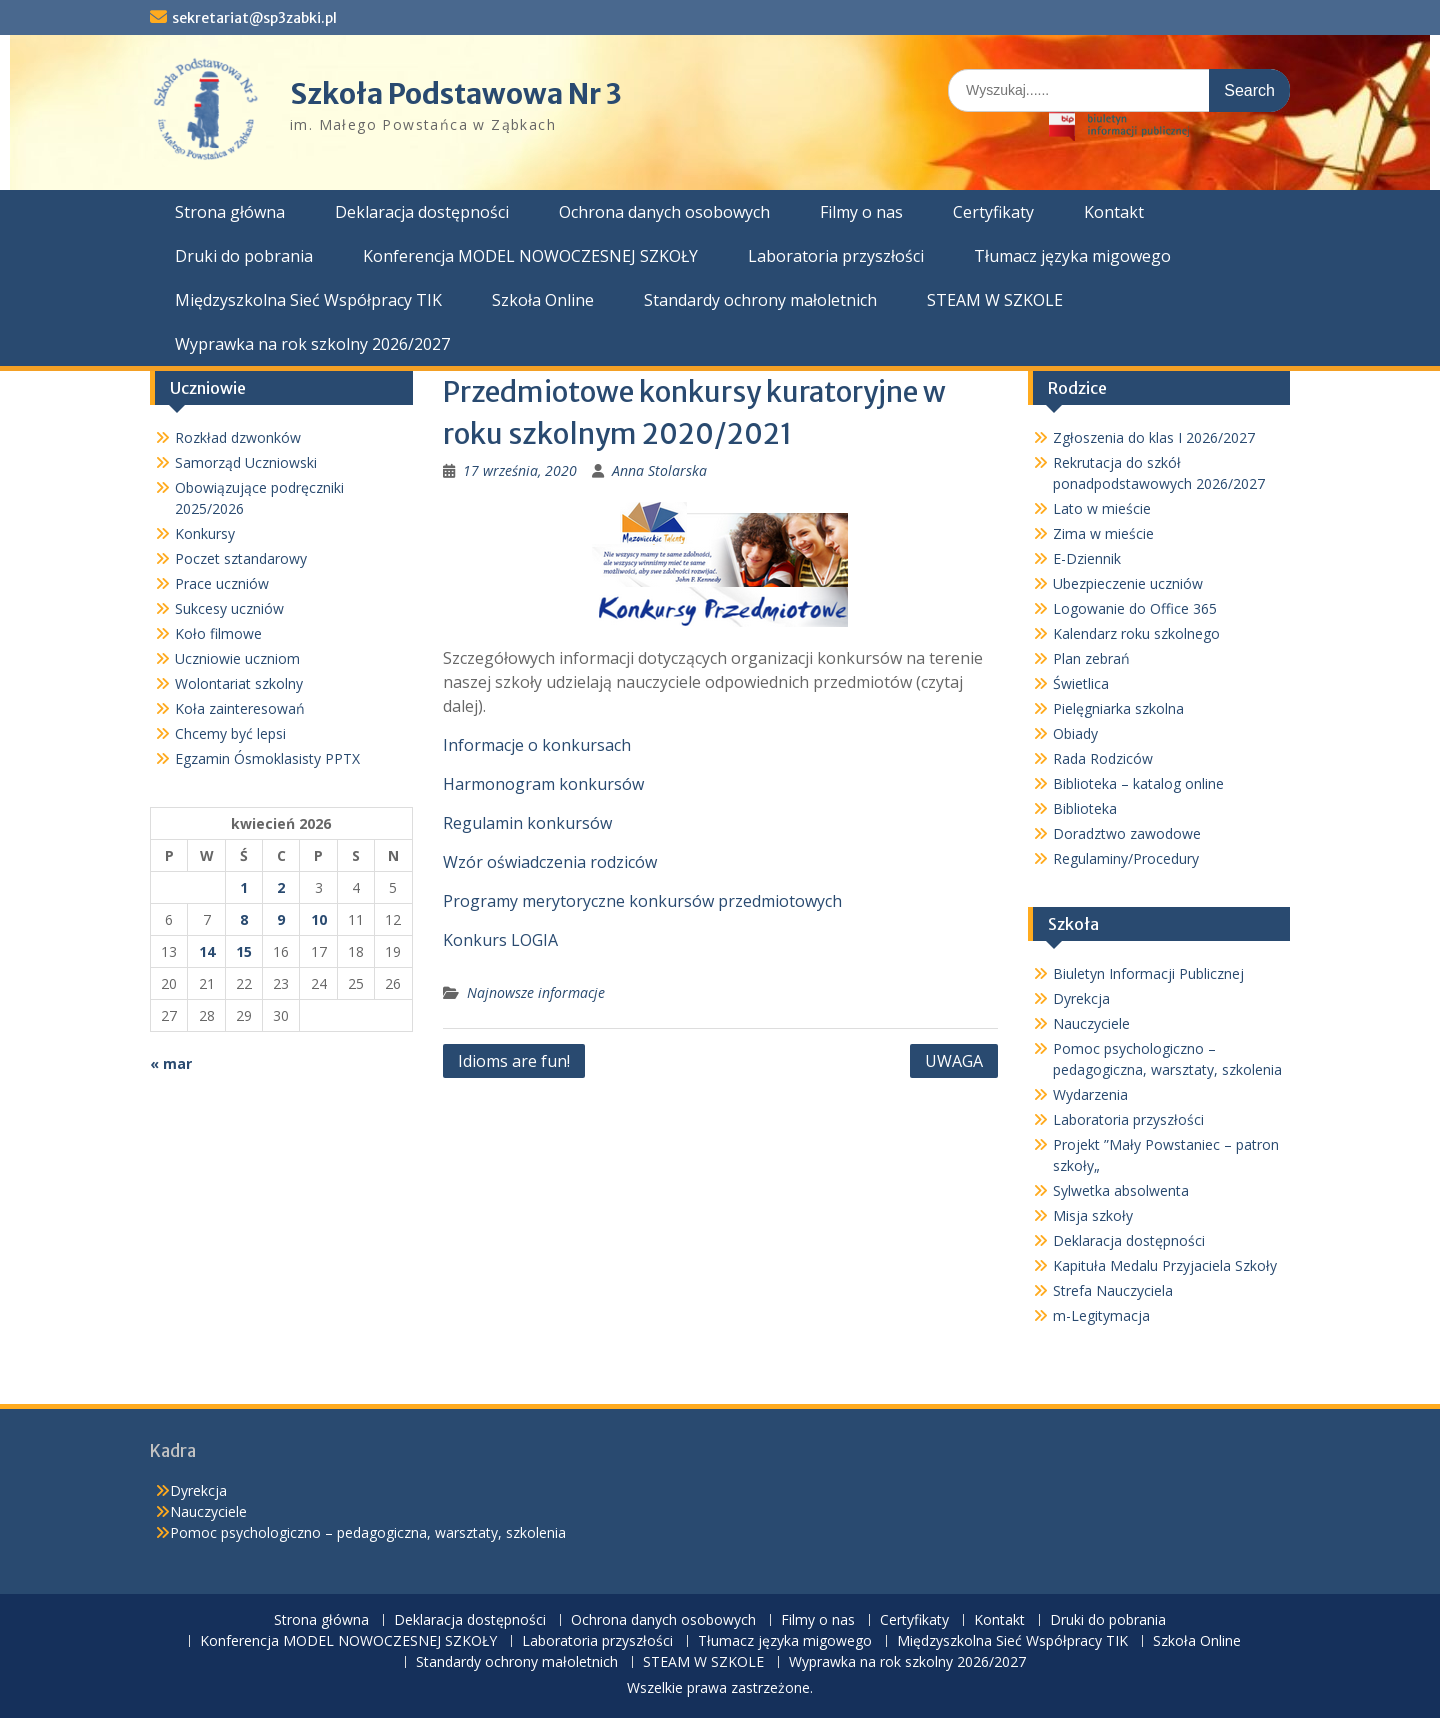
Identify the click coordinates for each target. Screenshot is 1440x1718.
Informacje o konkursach (537, 745)
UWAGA (954, 1061)
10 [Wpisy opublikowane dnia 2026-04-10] (319, 919)
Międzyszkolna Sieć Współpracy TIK (308, 300)
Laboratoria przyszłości (836, 256)
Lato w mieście (1102, 508)
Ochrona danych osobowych (664, 212)
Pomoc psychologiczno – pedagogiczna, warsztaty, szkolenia (368, 1532)
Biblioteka (1085, 808)
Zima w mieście (1103, 533)
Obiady (1075, 733)
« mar (171, 1063)
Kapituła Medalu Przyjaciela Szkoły (1165, 1265)
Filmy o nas (861, 212)
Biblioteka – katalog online (1138, 783)
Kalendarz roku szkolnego (1136, 633)
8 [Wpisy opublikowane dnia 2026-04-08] (244, 919)
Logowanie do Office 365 (1135, 608)
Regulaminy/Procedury (1126, 858)
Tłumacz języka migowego (1072, 256)
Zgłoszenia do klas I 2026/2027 (1154, 437)
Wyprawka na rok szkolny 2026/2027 (312, 344)
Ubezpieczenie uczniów (1128, 583)
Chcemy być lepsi (230, 733)
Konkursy (205, 533)
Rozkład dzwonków (238, 437)
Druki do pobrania (244, 256)
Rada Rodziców (1103, 758)
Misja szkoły (1093, 1215)
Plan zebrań (1091, 658)
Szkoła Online (543, 300)
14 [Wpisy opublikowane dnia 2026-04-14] (207, 951)
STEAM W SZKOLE (995, 300)
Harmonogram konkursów (543, 784)
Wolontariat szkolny (239, 683)
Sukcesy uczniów (229, 608)
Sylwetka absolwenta (1121, 1190)
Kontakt (1114, 212)
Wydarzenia (1090, 1094)
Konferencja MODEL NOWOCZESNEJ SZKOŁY (530, 256)
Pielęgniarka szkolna (1118, 708)
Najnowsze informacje (536, 992)
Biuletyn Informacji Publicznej (1148, 973)
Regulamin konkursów (527, 823)
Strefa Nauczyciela (1113, 1290)
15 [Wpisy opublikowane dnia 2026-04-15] (244, 951)
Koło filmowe (218, 633)
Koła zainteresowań (240, 708)
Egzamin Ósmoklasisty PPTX (267, 758)
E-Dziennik (1087, 558)
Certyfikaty (993, 212)
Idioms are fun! (514, 1061)
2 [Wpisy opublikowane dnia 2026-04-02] (281, 887)
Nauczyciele (1091, 1023)
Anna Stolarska (659, 470)
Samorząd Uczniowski (246, 462)
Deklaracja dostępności (422, 212)
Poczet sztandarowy (241, 558)
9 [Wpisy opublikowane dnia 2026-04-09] (281, 919)
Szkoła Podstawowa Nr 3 (456, 94)
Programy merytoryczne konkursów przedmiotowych (642, 901)
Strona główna (230, 212)
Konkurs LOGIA (500, 940)
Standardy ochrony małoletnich (760, 300)
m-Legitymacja (1101, 1315)
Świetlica (1081, 683)
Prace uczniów (222, 583)
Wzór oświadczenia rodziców (550, 862)
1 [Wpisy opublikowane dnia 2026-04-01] (244, 887)
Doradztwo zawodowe (1127, 833)
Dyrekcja (1081, 998)
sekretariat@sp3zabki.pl (254, 18)
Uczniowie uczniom (237, 658)
